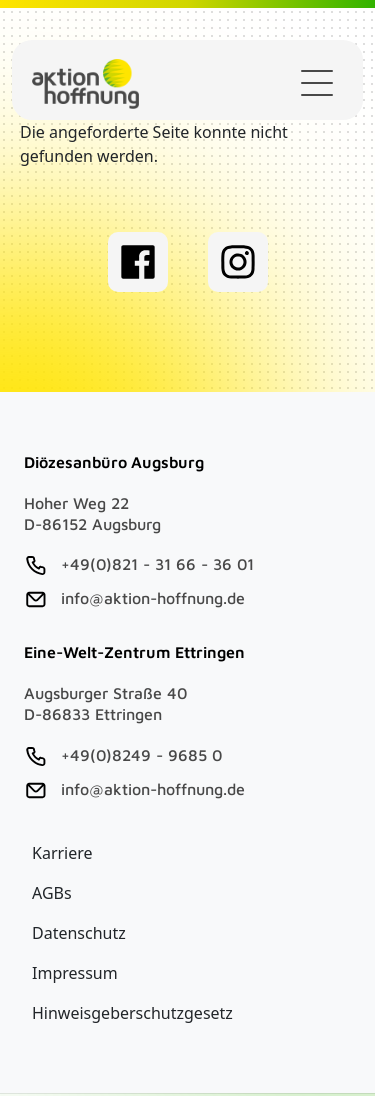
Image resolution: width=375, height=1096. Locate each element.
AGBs (52, 893)
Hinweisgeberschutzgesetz (132, 1013)
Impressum (75, 973)
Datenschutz (79, 933)
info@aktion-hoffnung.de (153, 598)
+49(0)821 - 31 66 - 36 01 (157, 564)
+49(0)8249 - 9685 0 (141, 755)
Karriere (62, 853)
